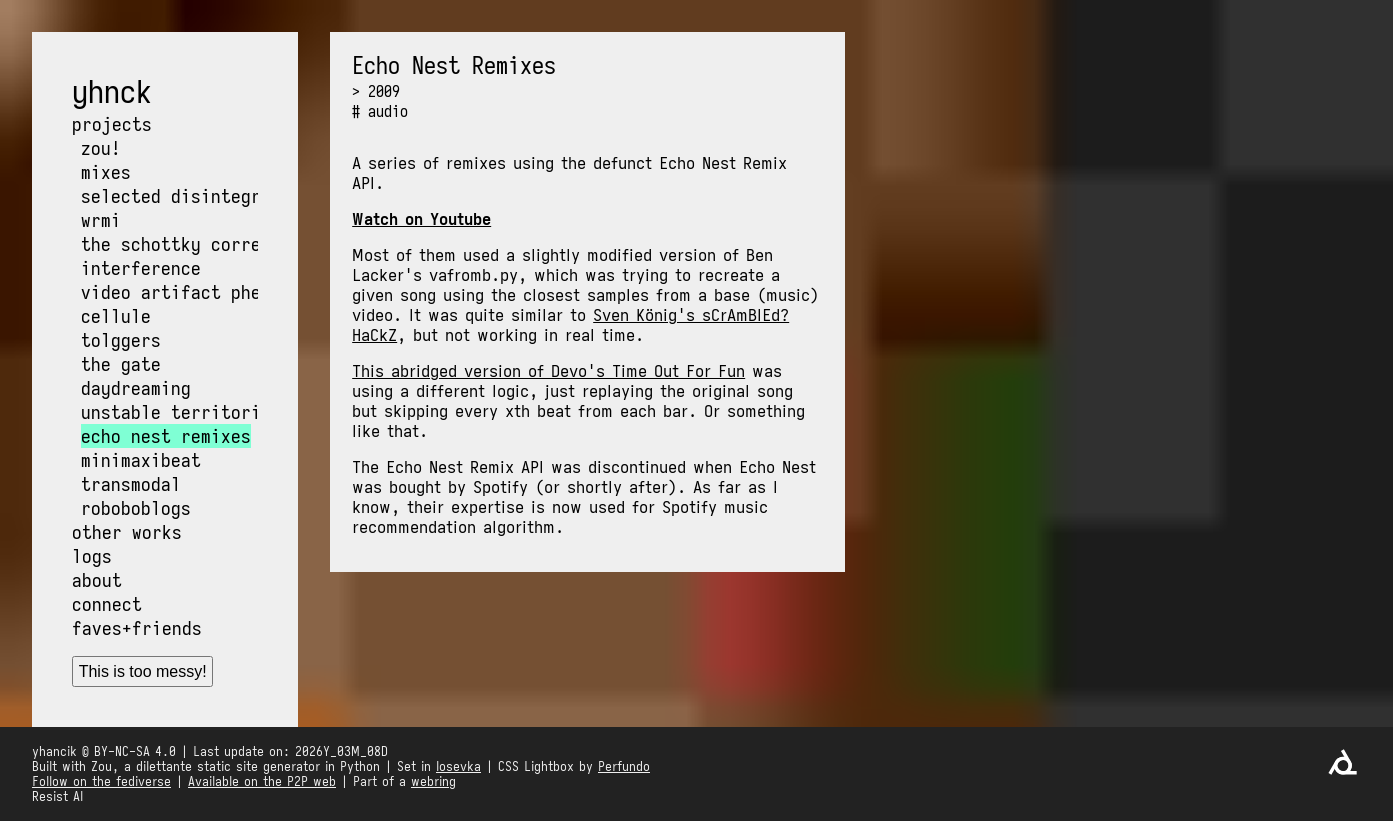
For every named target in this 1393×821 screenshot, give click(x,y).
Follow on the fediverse (101, 781)
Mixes (106, 172)
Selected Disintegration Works (226, 196)
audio (388, 111)
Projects (112, 124)
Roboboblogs (136, 508)
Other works (127, 532)
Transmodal (131, 484)
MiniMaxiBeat (141, 460)
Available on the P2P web (262, 781)
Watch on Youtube (421, 219)
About (97, 580)
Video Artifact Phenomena (201, 292)
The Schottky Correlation (201, 244)
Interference (141, 268)
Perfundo (624, 766)
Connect (107, 604)
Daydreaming (136, 388)
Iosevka (458, 766)
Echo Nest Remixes (166, 436)
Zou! (101, 148)
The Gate (121, 364)
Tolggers (121, 340)
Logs (92, 556)
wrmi (101, 220)
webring (433, 781)
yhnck (112, 92)
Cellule (116, 316)
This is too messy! (143, 671)
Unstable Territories (181, 412)
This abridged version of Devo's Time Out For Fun (548, 371)
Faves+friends (137, 628)
